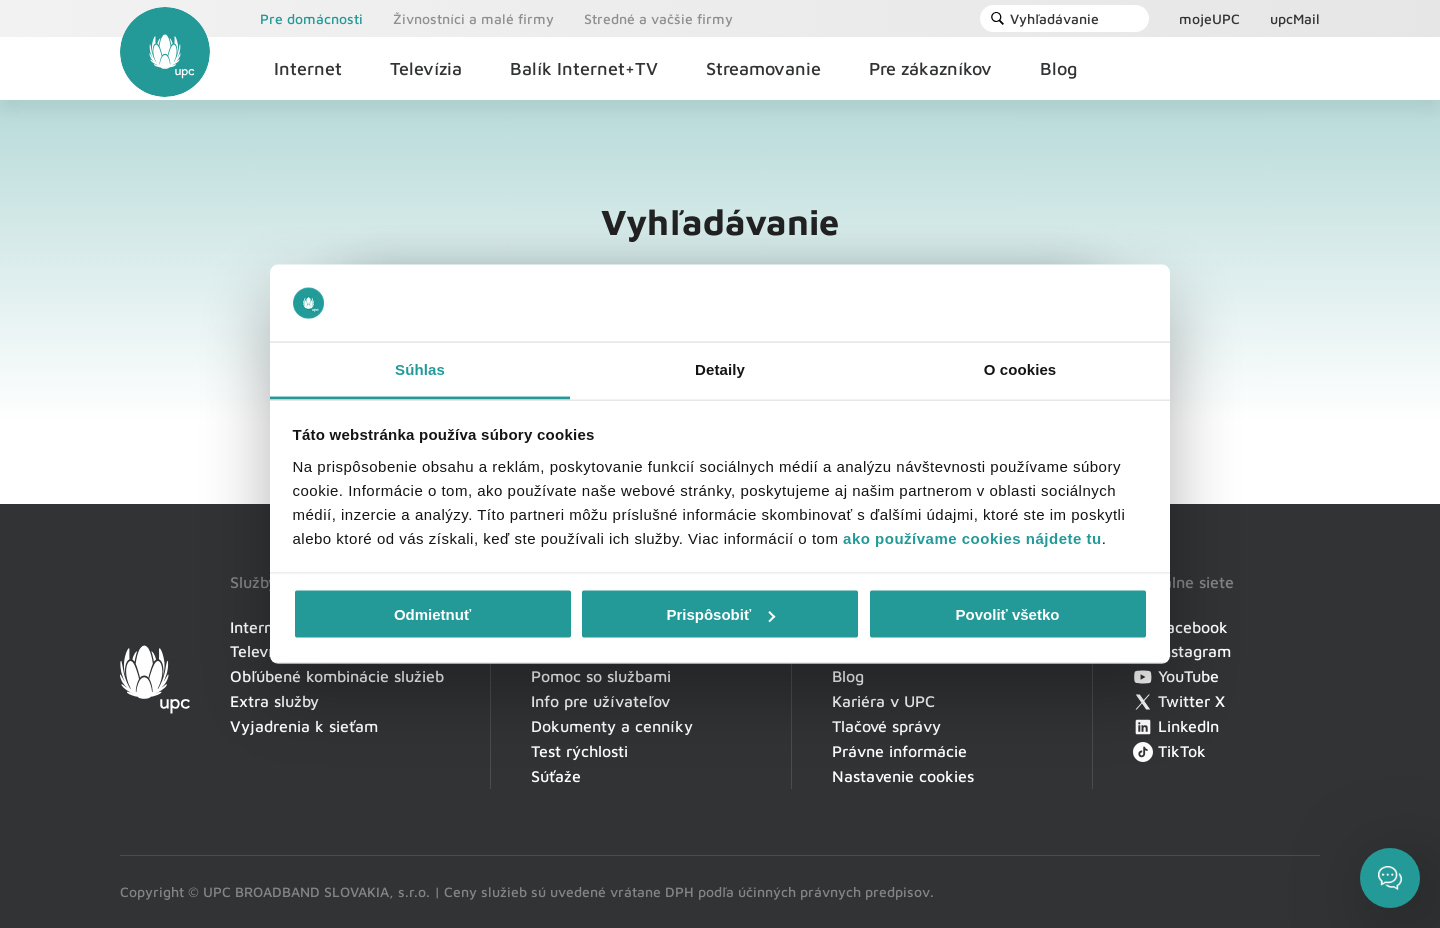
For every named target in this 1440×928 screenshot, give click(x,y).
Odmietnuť (432, 614)
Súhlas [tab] (420, 368)
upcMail (1295, 18)
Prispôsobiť (720, 614)
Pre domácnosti (311, 18)
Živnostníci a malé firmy (473, 18)
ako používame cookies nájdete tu (972, 537)
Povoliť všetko (1008, 614)
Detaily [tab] (720, 368)
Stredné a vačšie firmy (658, 18)
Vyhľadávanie (1044, 18)
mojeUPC (1209, 18)
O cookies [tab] (1020, 368)
